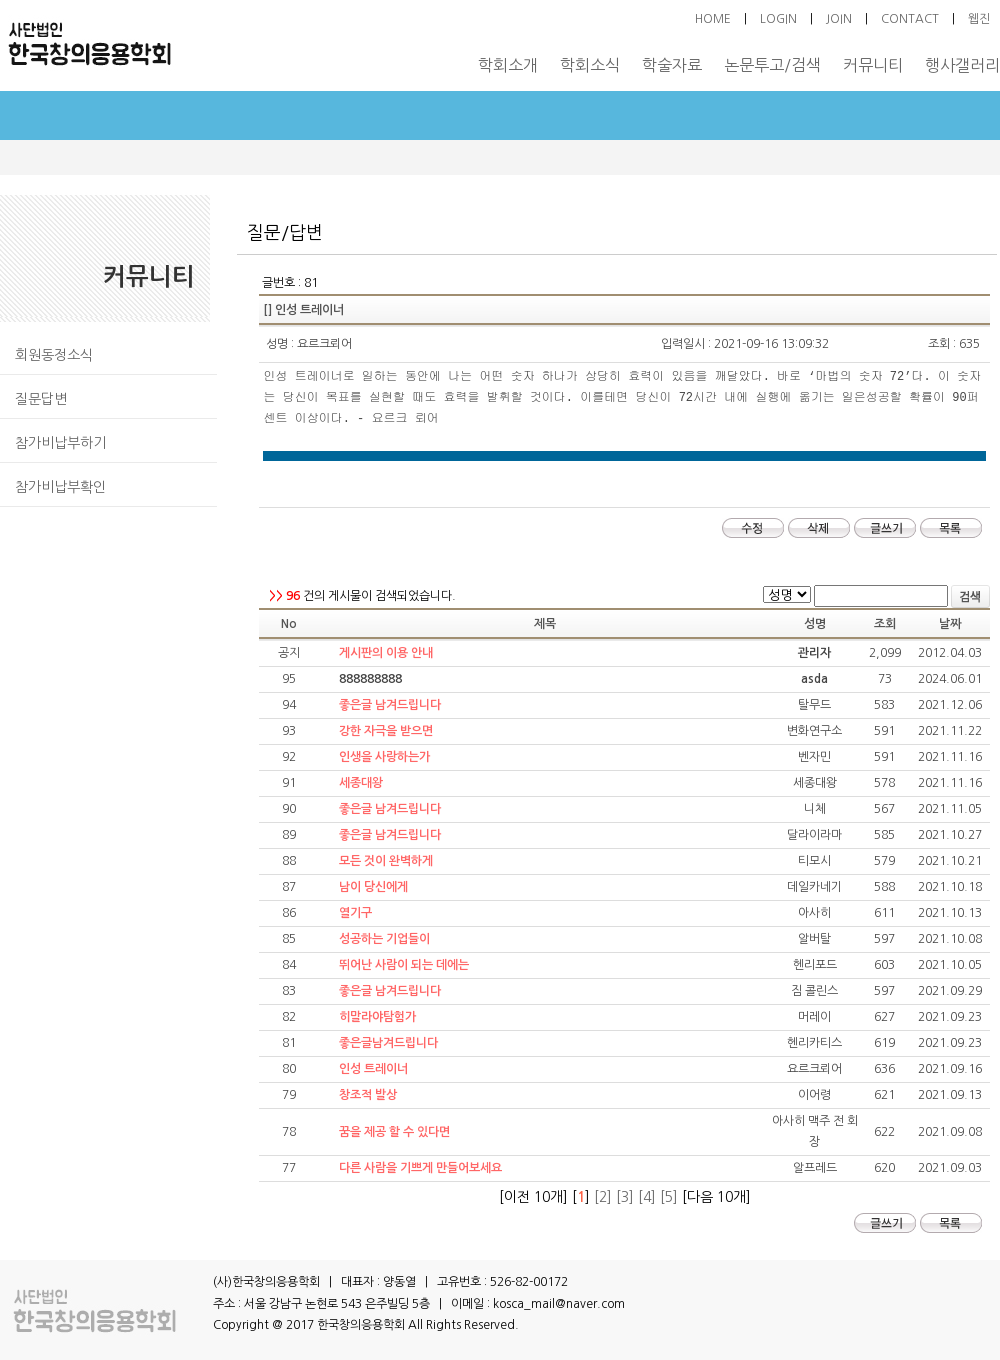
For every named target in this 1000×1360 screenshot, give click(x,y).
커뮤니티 (873, 65)
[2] (603, 1197)
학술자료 (672, 65)
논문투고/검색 (772, 65)
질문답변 (41, 399)
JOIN (839, 19)
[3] (625, 1197)
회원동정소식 (54, 355)
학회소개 (508, 65)
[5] (669, 1197)
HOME (713, 19)
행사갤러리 (962, 65)
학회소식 (590, 65)
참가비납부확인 (60, 487)
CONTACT (910, 19)
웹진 (979, 19)
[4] (647, 1197)
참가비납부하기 (60, 443)
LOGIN (778, 19)
